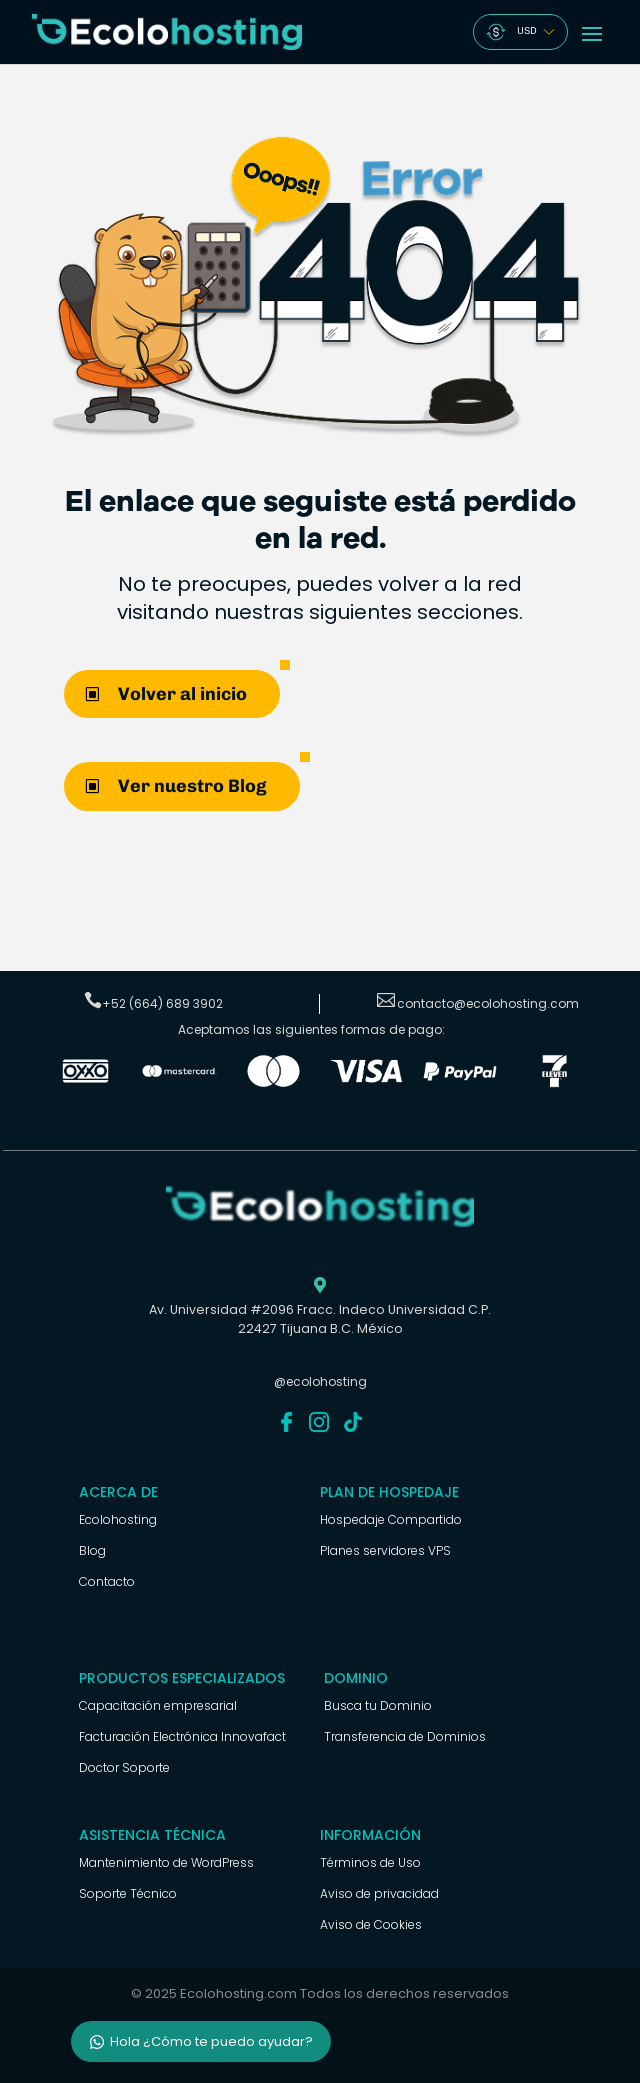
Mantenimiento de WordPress (166, 1862)
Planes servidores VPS (385, 1550)
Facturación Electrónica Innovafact (182, 1736)
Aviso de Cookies (371, 1924)
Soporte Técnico (128, 1893)
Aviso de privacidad (379, 1893)
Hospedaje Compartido (391, 1519)
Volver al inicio (182, 694)
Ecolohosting (118, 1519)
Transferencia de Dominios (405, 1736)
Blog (92, 1550)
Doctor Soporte (124, 1767)
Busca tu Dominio (378, 1705)
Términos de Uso (370, 1862)
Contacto (107, 1581)
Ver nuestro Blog (192, 786)
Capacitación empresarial (158, 1705)
